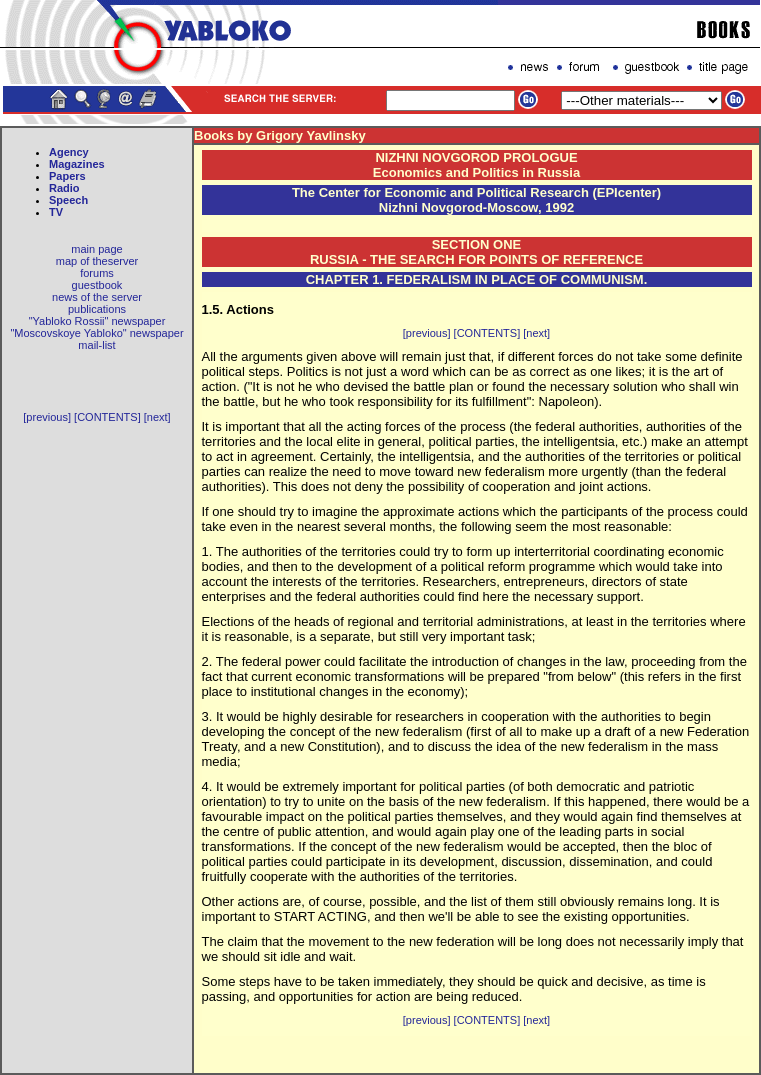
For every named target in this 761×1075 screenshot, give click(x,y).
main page (96, 249)
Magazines (77, 164)
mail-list (96, 345)
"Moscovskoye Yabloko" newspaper (96, 333)
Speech (68, 200)
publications (97, 309)
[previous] (47, 417)
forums (97, 273)
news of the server (97, 297)
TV (56, 212)
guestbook (97, 285)
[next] (157, 417)
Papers (67, 176)
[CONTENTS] (107, 417)
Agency (69, 152)
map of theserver (97, 261)
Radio (64, 188)
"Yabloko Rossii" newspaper (97, 321)
